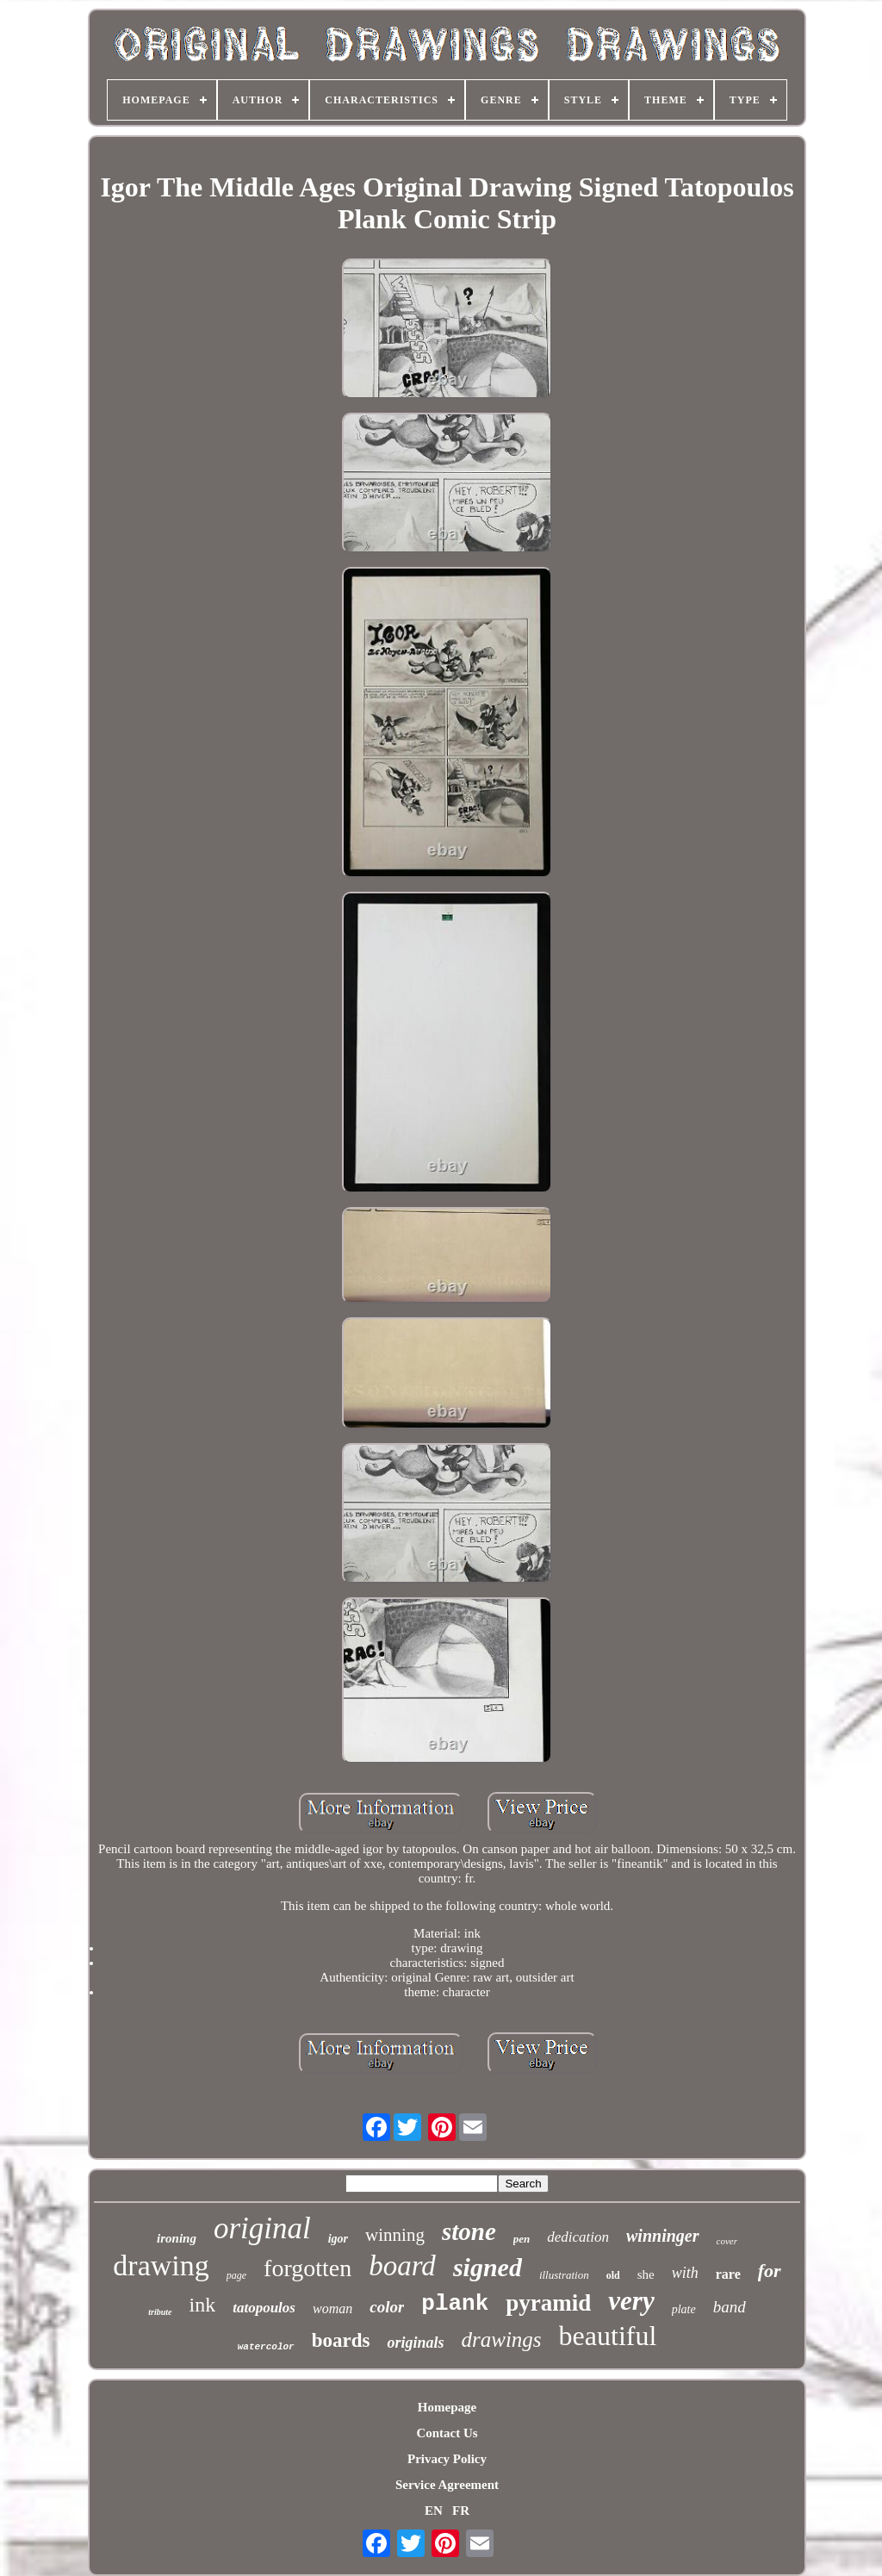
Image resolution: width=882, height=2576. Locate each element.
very (631, 2301)
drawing (160, 2265)
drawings (501, 2339)
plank (454, 2304)
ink (202, 2304)
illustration (564, 2274)
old (613, 2275)
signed (487, 2267)
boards (341, 2340)
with (685, 2272)
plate (684, 2309)
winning (395, 2234)
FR (460, 2510)
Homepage (447, 2407)
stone (469, 2231)
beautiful (608, 2335)
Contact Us (446, 2433)
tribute (159, 2312)
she (646, 2274)
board (402, 2265)
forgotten (307, 2268)
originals (415, 2342)
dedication (578, 2237)
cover (727, 2241)
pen (522, 2238)
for (769, 2270)
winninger (662, 2235)
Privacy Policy (447, 2459)
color (387, 2307)
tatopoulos (264, 2307)
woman (332, 2308)
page (236, 2275)
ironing (176, 2238)
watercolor (266, 2347)
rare (728, 2274)
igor (338, 2238)
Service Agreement (447, 2485)
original (262, 2228)
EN (434, 2510)
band (729, 2307)
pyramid (548, 2303)
